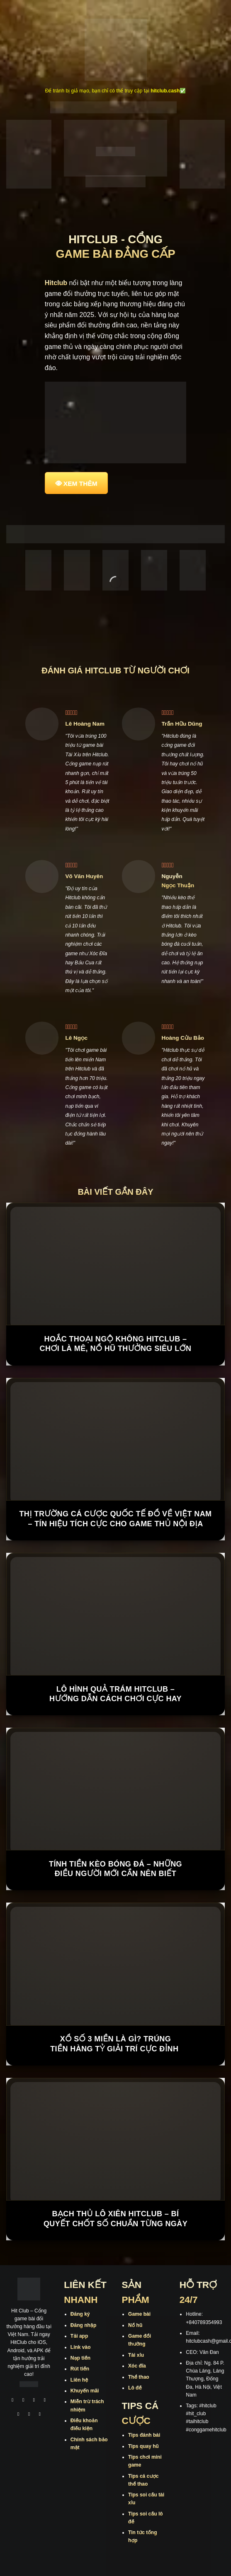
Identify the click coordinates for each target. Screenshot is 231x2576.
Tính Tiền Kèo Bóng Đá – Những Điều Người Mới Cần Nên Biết (115, 1869)
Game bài (139, 2314)
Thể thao (138, 2377)
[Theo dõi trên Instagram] (23, 2401)
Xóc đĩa (137, 2366)
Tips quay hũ (143, 2446)
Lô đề (135, 2388)
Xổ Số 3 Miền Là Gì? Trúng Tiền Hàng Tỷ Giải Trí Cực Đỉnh (115, 2044)
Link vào (81, 2347)
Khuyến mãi (85, 2391)
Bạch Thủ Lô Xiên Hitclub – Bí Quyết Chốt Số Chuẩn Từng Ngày (115, 2218)
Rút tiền (80, 2369)
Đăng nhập (83, 2325)
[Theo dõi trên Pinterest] (40, 2415)
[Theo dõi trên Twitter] (18, 2415)
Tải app (79, 2336)
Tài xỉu (136, 2355)
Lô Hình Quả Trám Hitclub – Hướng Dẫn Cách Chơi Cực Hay (115, 1694)
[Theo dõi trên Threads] (29, 2415)
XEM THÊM (80, 483)
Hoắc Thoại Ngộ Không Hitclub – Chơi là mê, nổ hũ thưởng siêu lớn (116, 1344)
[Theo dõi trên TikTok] (34, 2401)
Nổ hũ (135, 2325)
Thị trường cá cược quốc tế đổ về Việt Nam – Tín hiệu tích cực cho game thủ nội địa (115, 1519)
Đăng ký (80, 2314)
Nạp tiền (80, 2358)
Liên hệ (79, 2380)
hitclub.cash (165, 91)
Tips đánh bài (144, 2435)
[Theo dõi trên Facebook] (12, 2401)
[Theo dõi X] (45, 2401)
